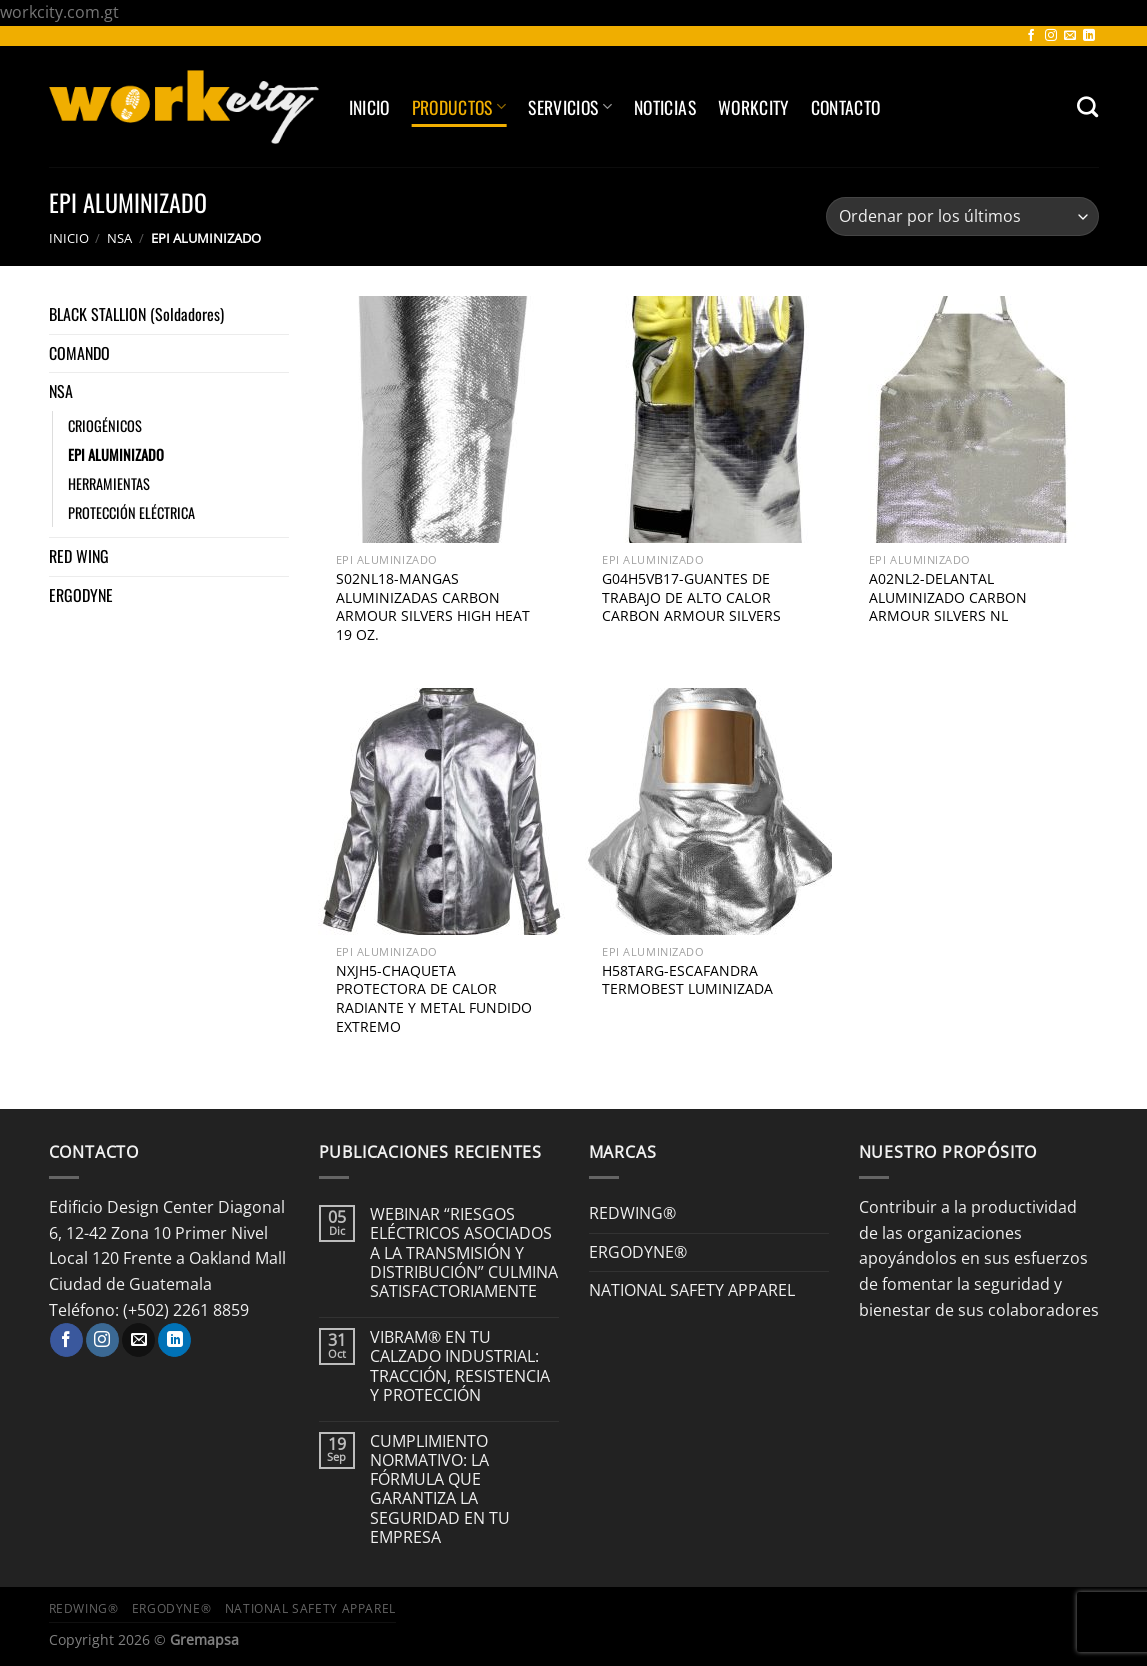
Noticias (665, 107)
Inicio (369, 107)
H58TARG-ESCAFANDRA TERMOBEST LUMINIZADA (687, 980)
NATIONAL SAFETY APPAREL (692, 1290)
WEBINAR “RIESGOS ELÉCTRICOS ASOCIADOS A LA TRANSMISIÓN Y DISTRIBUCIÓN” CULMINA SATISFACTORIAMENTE (464, 1253)
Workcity (753, 107)
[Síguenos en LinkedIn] (1089, 36)
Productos (459, 107)
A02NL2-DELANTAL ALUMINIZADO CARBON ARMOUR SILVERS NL (948, 597)
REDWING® (632, 1213)
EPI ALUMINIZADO (116, 454)
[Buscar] (1087, 106)
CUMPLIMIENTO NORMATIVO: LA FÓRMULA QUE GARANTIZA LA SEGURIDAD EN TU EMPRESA (440, 1489)
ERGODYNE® (638, 1252)
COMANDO (79, 353)
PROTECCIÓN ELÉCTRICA (131, 512)
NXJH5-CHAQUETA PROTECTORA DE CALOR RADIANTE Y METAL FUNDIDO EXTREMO (434, 999)
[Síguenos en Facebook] (1031, 36)
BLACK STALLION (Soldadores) (136, 314)
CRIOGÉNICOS (105, 425)
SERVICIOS (570, 107)
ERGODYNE (81, 595)
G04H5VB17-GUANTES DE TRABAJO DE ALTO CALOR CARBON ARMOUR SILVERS (691, 597)
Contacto (846, 107)
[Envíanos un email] (1070, 36)
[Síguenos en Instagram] (1051, 36)
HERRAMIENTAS (109, 483)
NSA (119, 238)
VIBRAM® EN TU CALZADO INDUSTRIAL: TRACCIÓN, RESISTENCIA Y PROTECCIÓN (460, 1366)
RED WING (79, 556)
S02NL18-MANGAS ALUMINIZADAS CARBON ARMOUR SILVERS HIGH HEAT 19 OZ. (433, 607)
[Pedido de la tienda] (962, 216)
